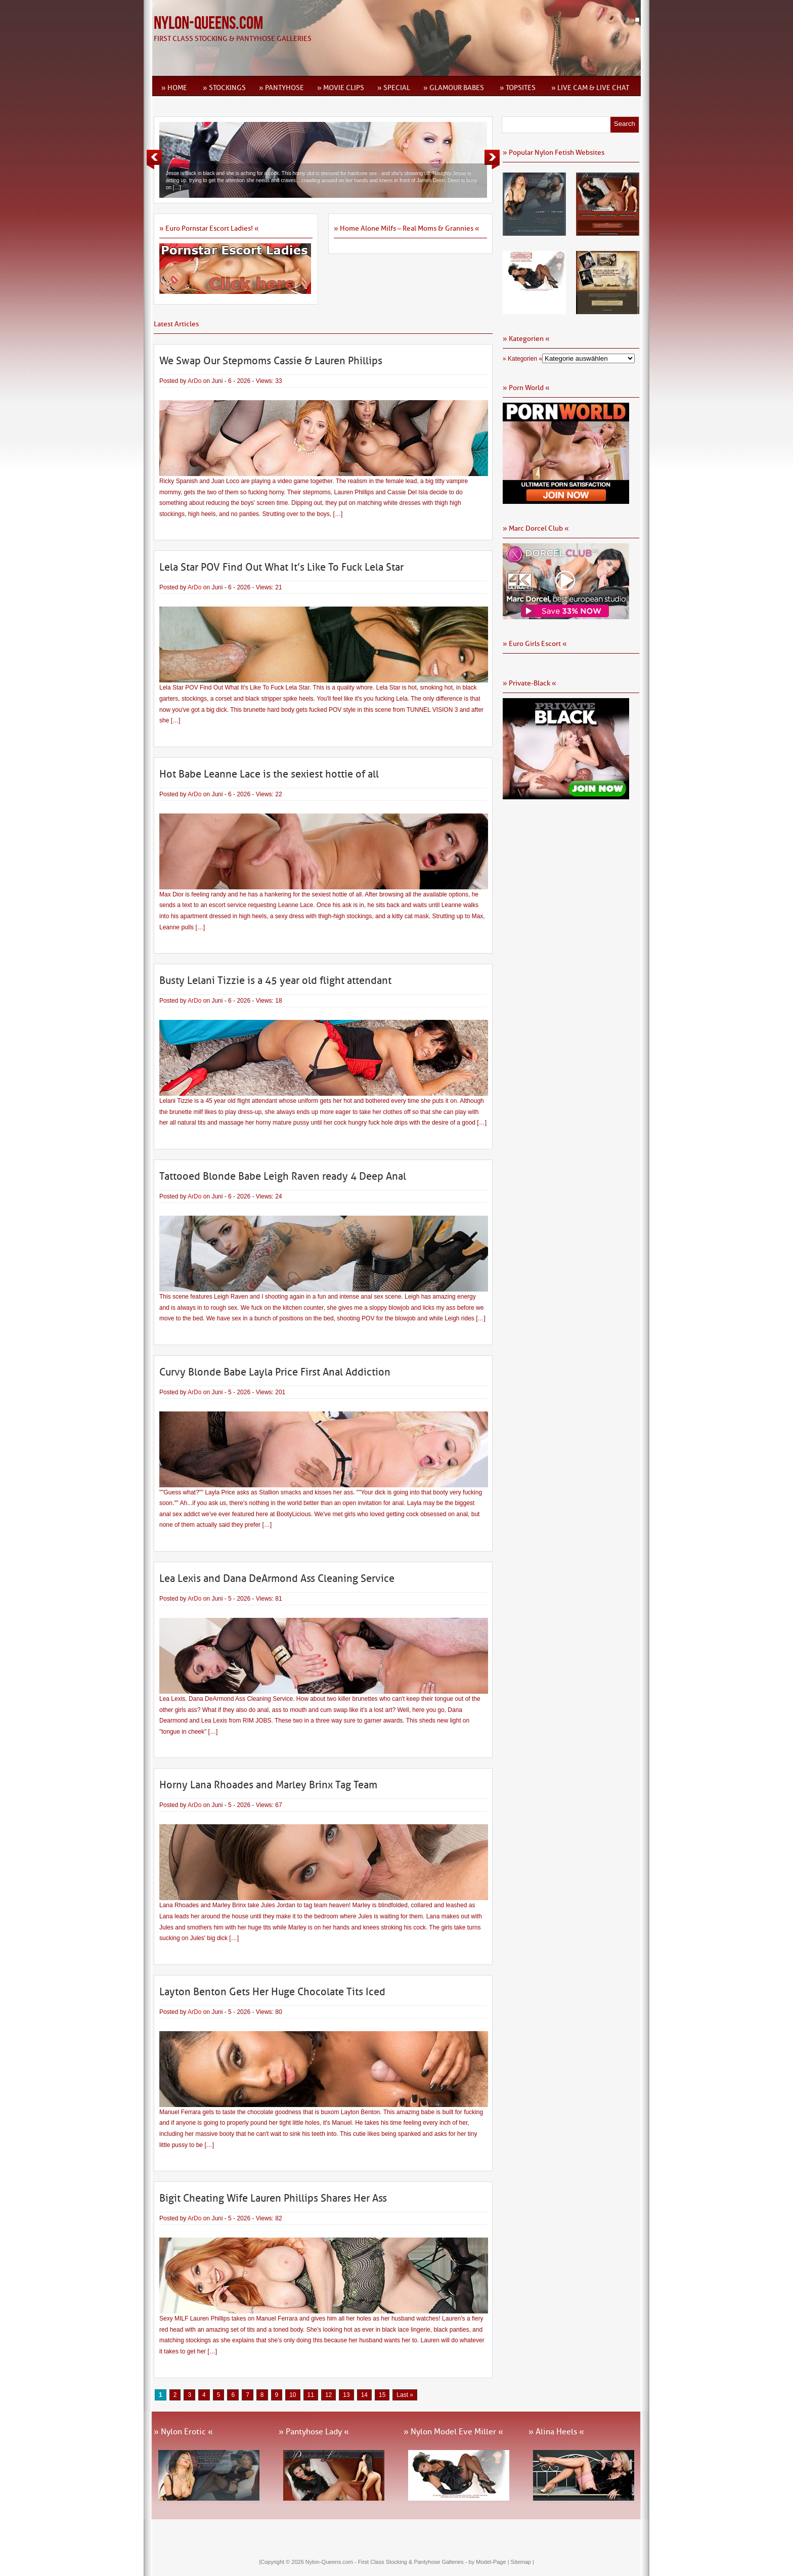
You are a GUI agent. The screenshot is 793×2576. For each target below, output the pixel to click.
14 (364, 2394)
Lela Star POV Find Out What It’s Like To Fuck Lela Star (281, 567)
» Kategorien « (522, 358)
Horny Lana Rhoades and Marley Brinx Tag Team (268, 1785)
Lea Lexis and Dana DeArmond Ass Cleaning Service (276, 1578)
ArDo (194, 380)
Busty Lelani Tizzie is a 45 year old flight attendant (275, 980)
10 (292, 2394)
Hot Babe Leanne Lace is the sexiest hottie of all (269, 774)
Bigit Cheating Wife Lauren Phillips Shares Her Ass (273, 2198)
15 (382, 2394)
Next (492, 159)
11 (310, 2394)
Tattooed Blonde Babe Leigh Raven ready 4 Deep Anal (282, 1176)
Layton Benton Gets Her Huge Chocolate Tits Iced (272, 1992)
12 (328, 2394)
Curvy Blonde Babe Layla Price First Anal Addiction (274, 1372)
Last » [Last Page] (404, 2394)
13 (346, 2394)
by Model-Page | (490, 2562)
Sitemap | (522, 2562)
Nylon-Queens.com (208, 23)
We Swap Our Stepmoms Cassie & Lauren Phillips (270, 361)
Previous (154, 159)
